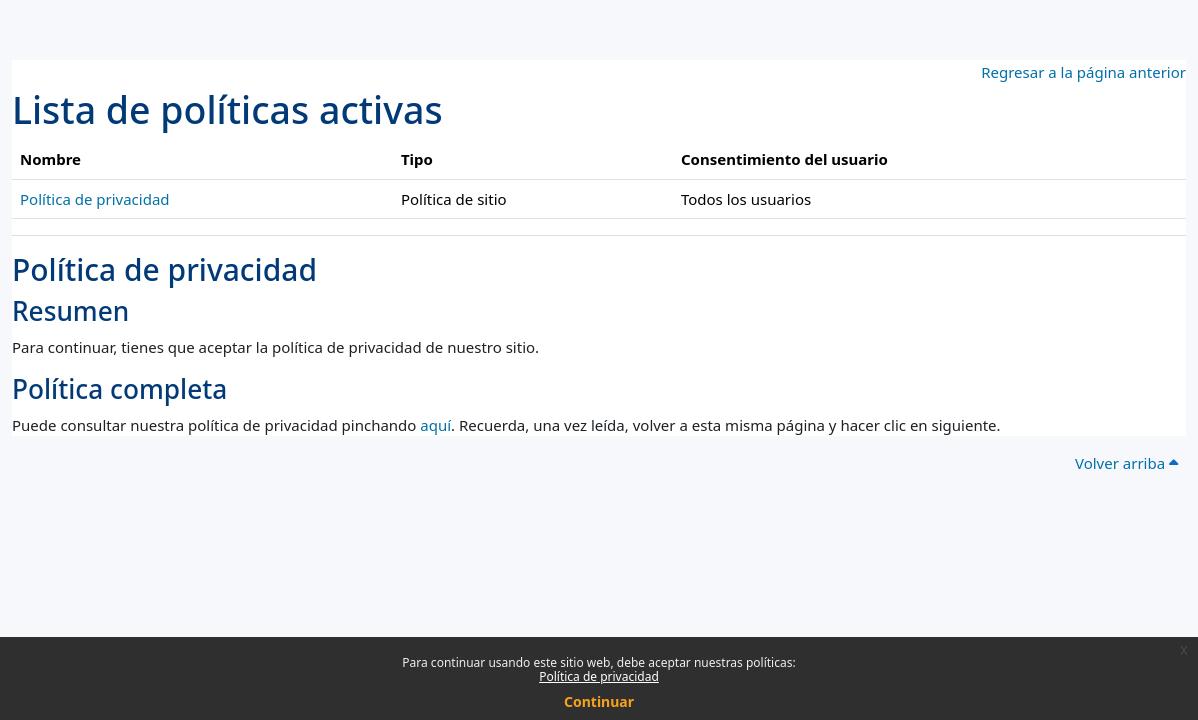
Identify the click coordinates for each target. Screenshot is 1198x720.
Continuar (599, 701)
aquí (435, 425)
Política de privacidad (599, 676)
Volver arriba (1126, 463)
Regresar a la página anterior (1083, 72)
